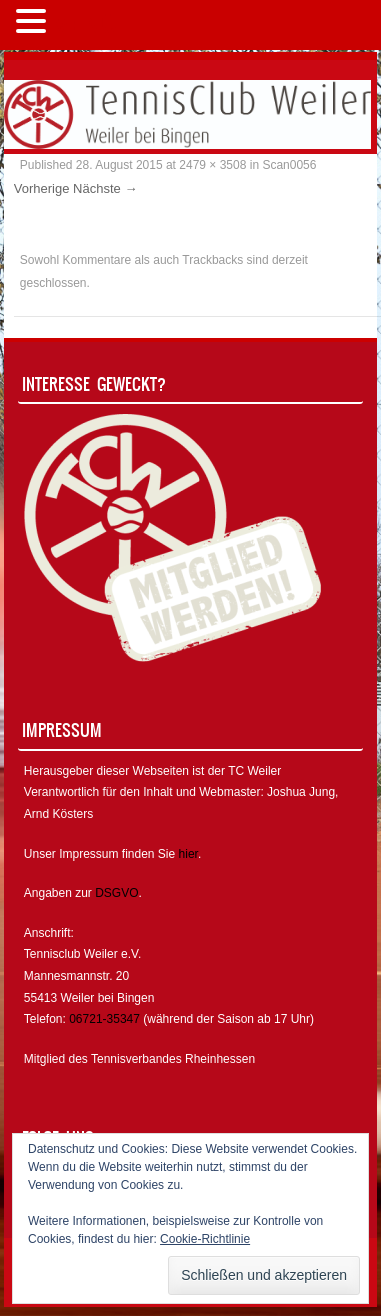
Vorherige (42, 188)
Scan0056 (289, 165)
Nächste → (105, 188)
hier (188, 854)
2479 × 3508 (212, 165)
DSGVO (116, 893)
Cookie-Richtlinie (205, 1239)
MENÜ (84, 25)
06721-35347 (104, 1019)
